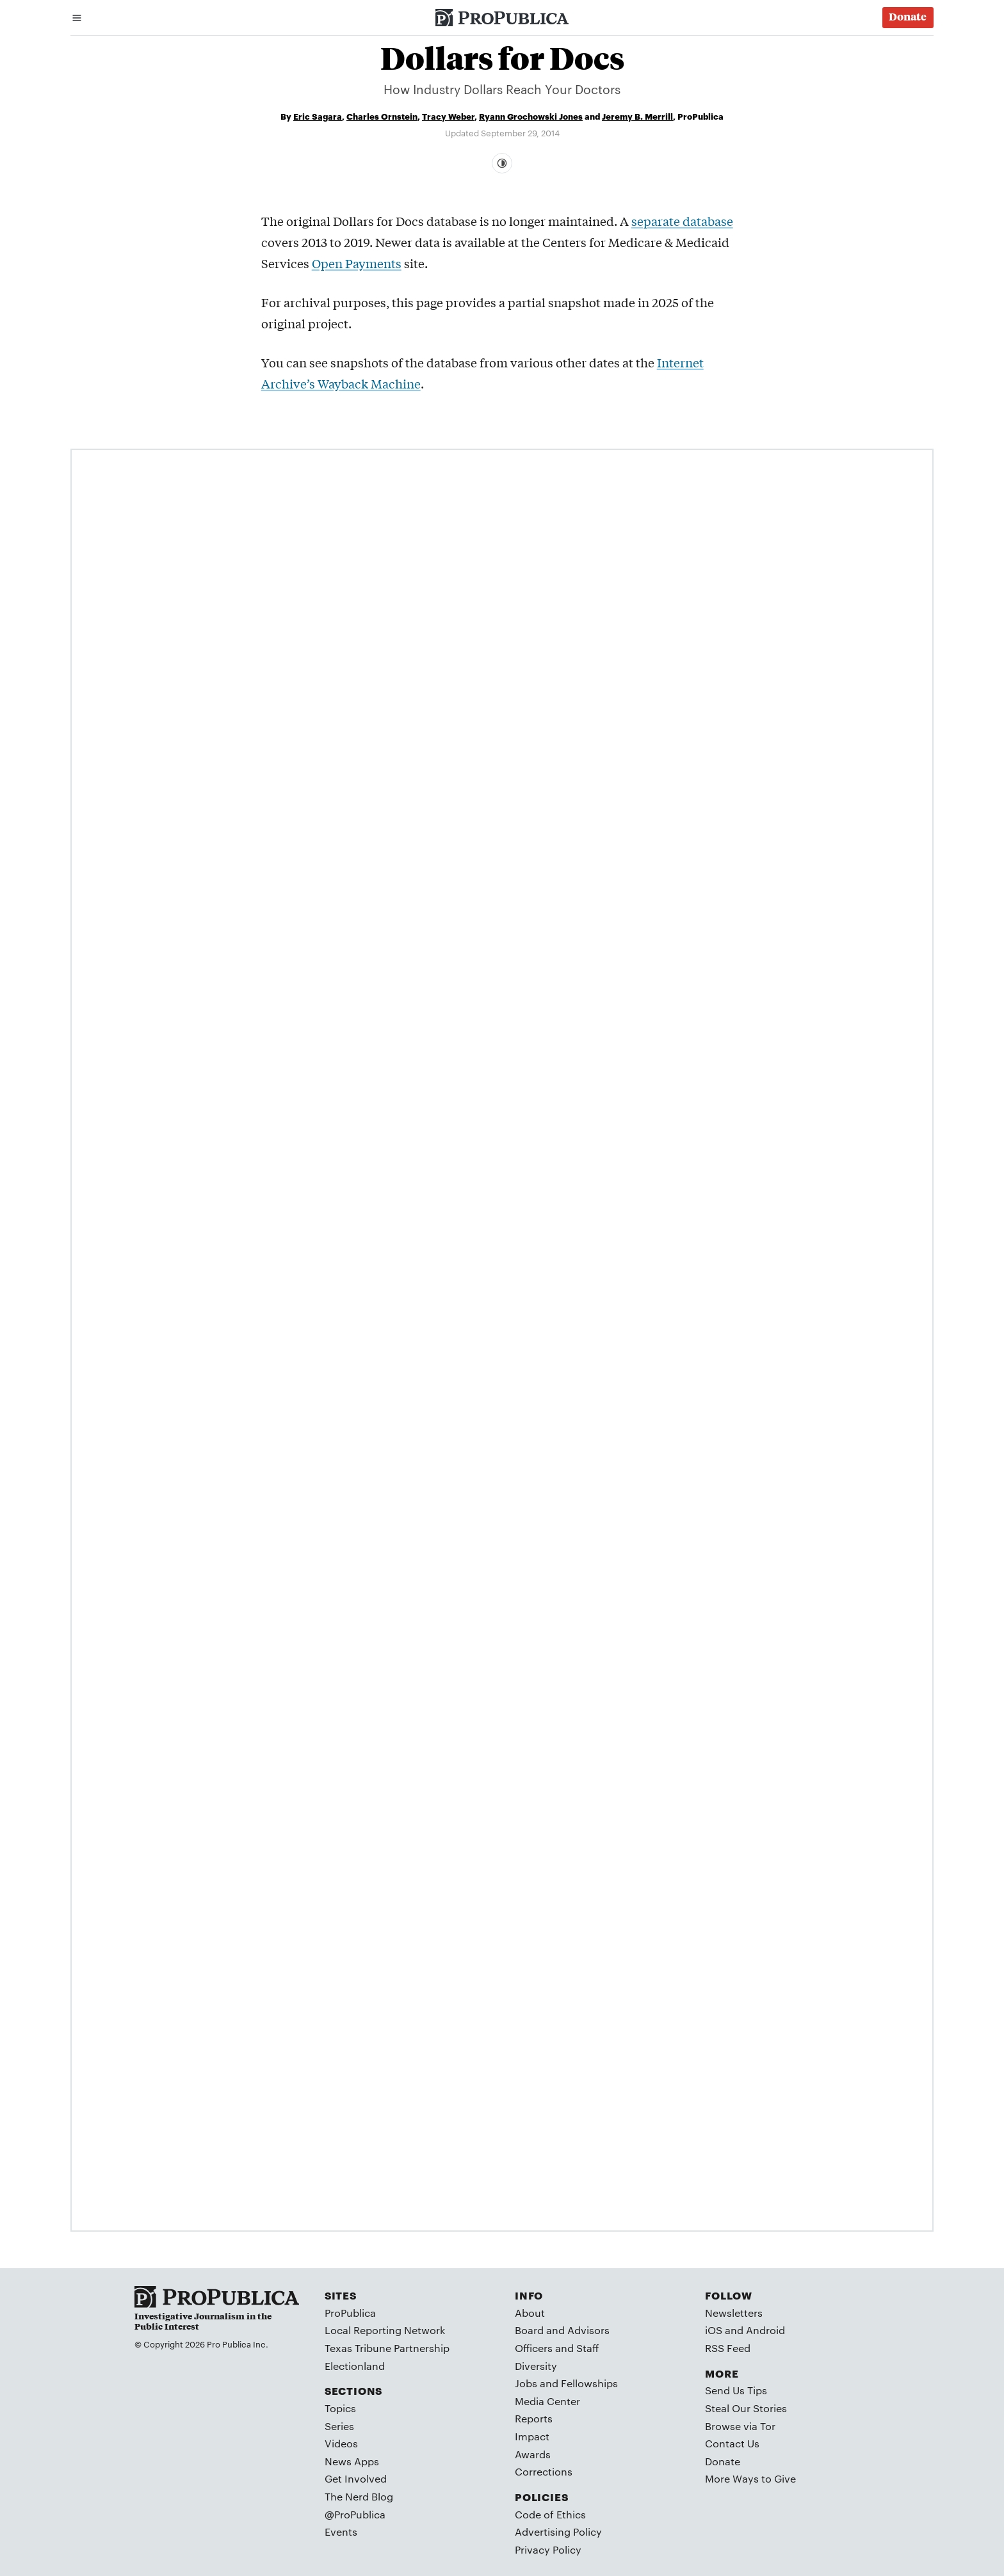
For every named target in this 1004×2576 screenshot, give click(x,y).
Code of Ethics (550, 2514)
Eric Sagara (317, 116)
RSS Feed (727, 2348)
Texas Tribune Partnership (387, 2348)
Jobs (526, 2383)
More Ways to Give (750, 2478)
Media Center (547, 2401)
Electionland (355, 2365)
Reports (534, 2418)
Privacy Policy (548, 2549)
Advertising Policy (558, 2531)
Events (341, 2531)
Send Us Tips (736, 2390)
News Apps (352, 2461)
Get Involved (356, 2478)
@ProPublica (355, 2514)
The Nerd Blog (359, 2496)
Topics (340, 2408)
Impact (532, 2436)
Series (339, 2426)
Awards (533, 2454)
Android (765, 2330)
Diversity (536, 2365)
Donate (722, 2461)
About (530, 2312)
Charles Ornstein (381, 116)
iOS (713, 2330)
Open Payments (356, 263)
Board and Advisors (562, 2330)
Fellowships (589, 2383)
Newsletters (734, 2312)
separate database (682, 220)
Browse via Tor (740, 2426)
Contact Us (732, 2443)
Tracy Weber (448, 116)
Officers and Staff (557, 2348)
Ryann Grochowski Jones (531, 116)
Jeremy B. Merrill (637, 116)
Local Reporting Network (385, 2330)
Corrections (543, 2471)
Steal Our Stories (746, 2408)
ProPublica (350, 2312)
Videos (341, 2443)
